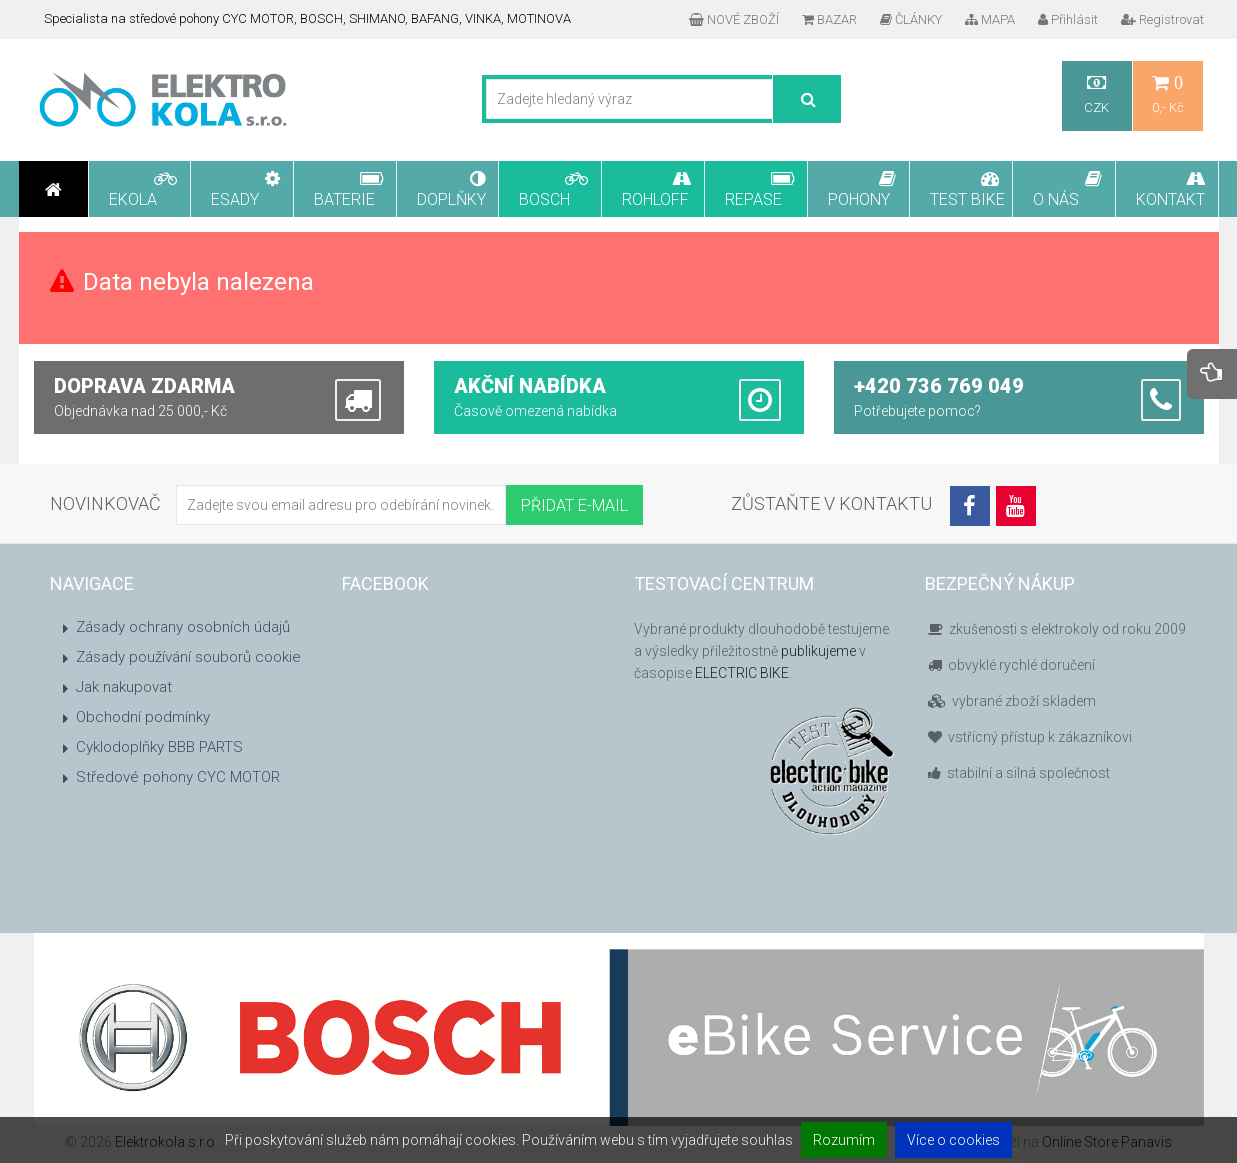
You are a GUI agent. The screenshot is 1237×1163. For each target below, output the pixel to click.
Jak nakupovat (124, 687)
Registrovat (1162, 19)
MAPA (990, 19)
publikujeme (818, 651)
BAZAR (829, 19)
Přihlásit (1068, 19)
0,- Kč (1168, 94)
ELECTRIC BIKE (742, 673)
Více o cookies (953, 1140)
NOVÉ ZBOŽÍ (734, 19)
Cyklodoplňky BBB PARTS (159, 747)
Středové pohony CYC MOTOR (178, 777)
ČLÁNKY (911, 19)
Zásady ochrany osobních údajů (183, 627)
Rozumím (844, 1140)
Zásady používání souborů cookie (188, 657)
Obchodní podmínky (143, 717)
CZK (1097, 94)
